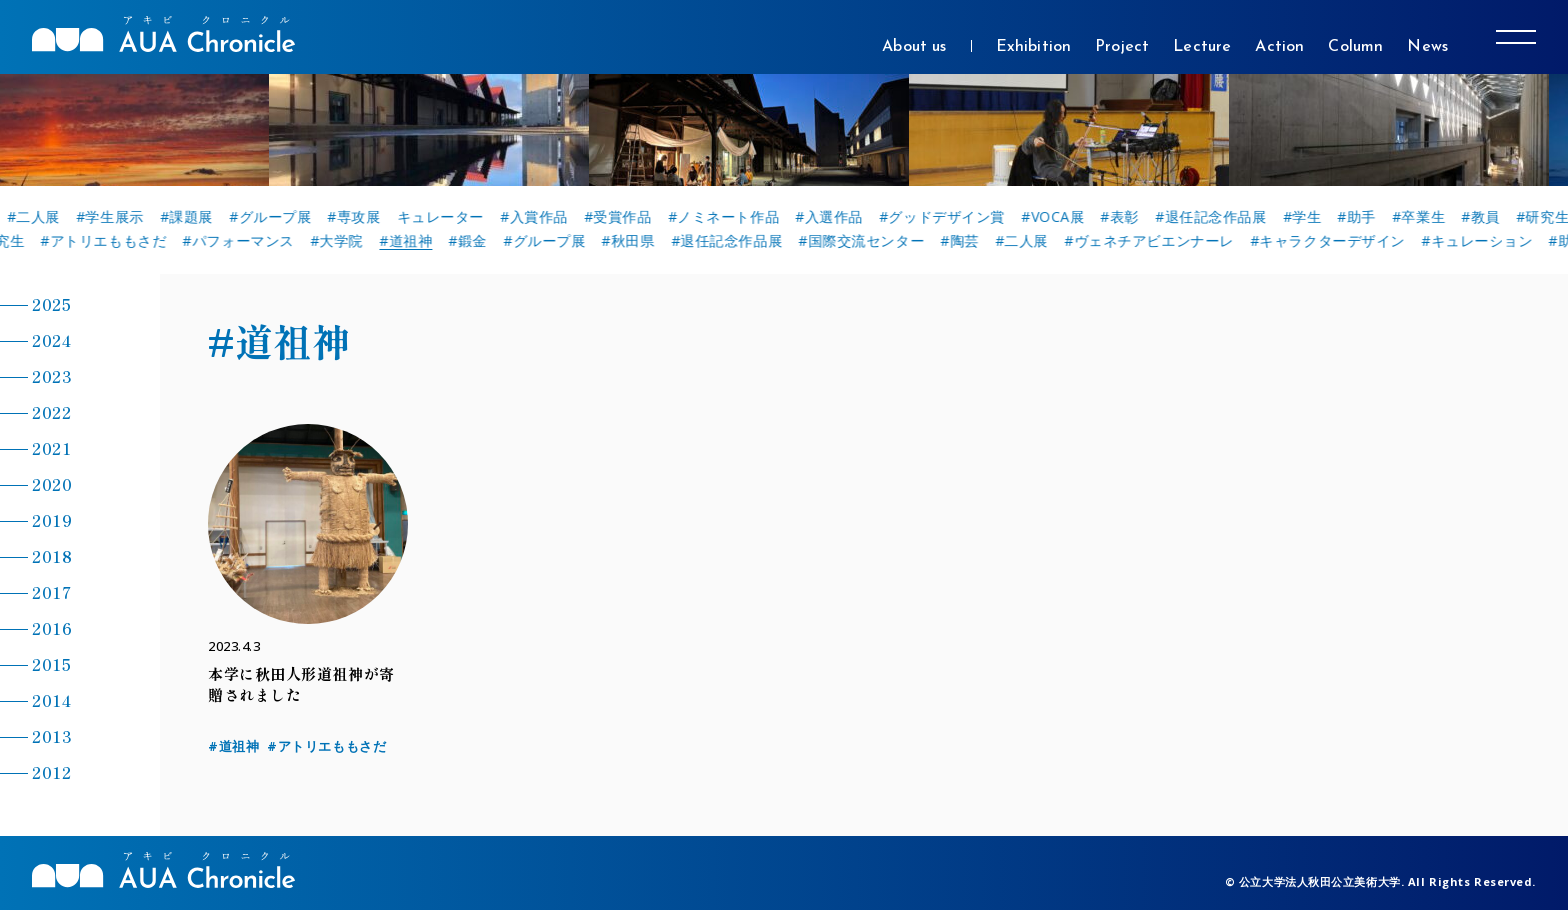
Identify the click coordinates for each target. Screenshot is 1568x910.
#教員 (1490, 217)
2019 (52, 520)
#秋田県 (634, 241)
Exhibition (1034, 47)
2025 (51, 304)
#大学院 (342, 241)
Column (1355, 47)
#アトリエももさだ (110, 241)
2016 (52, 628)
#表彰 (1130, 217)
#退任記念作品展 (1220, 217)
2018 (52, 556)
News (1427, 47)
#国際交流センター (867, 241)
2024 (51, 340)
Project (1122, 47)
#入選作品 (839, 217)
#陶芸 (965, 241)
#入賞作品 (544, 217)
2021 (51, 448)
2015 (51, 664)
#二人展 (43, 217)
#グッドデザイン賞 (952, 217)
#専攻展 (364, 217)
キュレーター (450, 217)
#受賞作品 (628, 217)
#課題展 (196, 217)
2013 (52, 736)
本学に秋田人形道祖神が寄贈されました (301, 684)
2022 (51, 412)
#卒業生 (1428, 217)
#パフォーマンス (244, 241)
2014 (51, 700)
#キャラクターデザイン (1333, 241)
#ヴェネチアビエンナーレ (1155, 241)
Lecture (1202, 47)
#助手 (1366, 217)
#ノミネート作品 (733, 217)
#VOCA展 (1062, 217)
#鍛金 (474, 241)
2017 (51, 592)
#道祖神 (411, 241)
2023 (52, 376)
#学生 (1312, 217)
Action (1279, 47)
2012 (51, 772)
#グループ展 (280, 217)
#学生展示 (120, 217)
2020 (52, 484)
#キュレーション (1482, 241)
